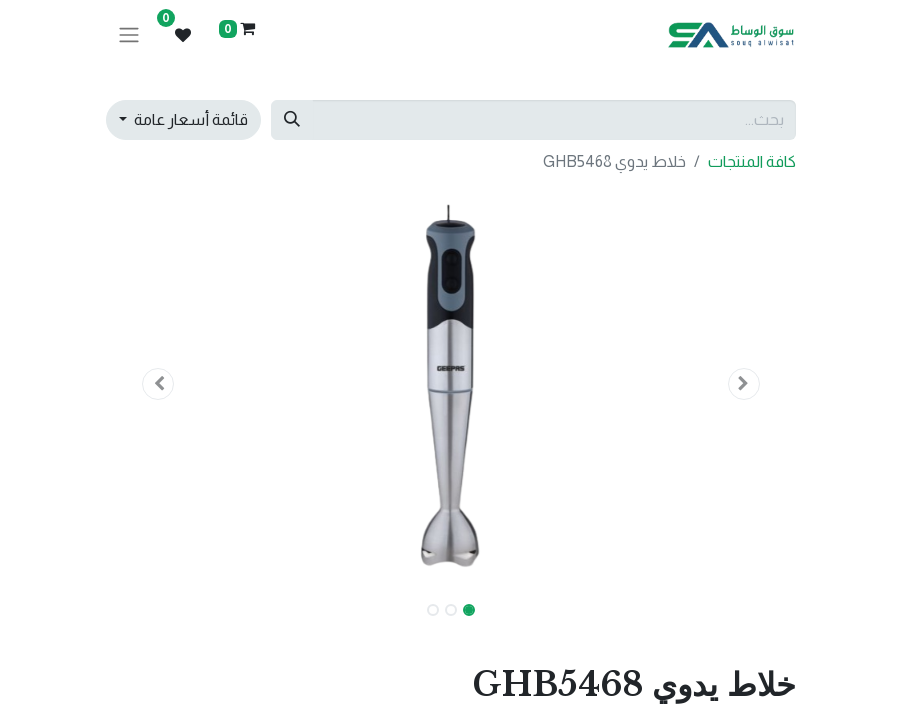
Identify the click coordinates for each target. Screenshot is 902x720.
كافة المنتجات (752, 161)
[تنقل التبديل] (129, 35)
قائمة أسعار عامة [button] (189, 119)
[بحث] (292, 120)
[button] (745, 384)
